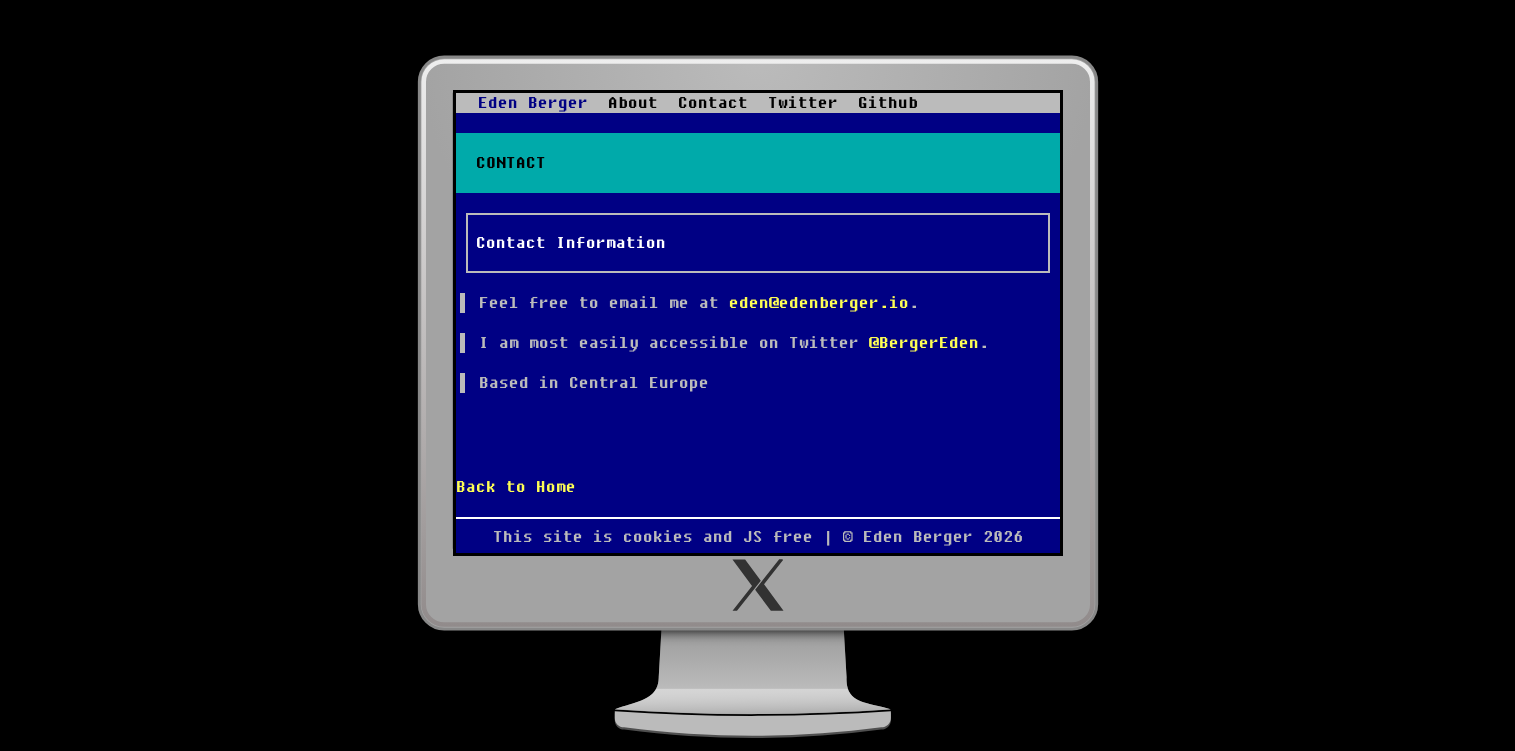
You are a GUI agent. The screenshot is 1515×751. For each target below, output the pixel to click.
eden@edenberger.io (819, 303)
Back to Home (516, 487)
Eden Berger (533, 103)
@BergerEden (924, 343)
